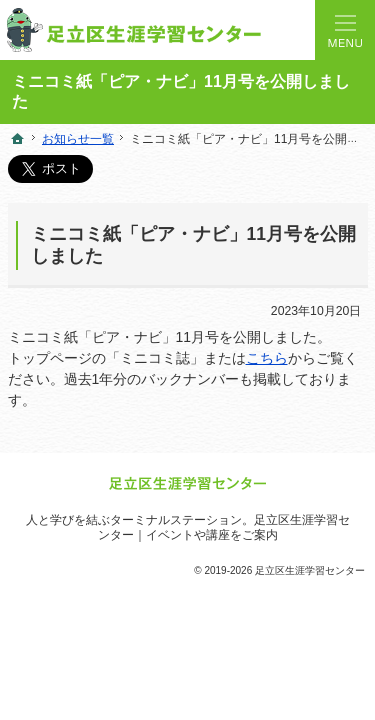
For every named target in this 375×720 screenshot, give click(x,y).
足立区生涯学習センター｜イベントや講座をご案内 (224, 527)
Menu (345, 30)
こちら (267, 358)
